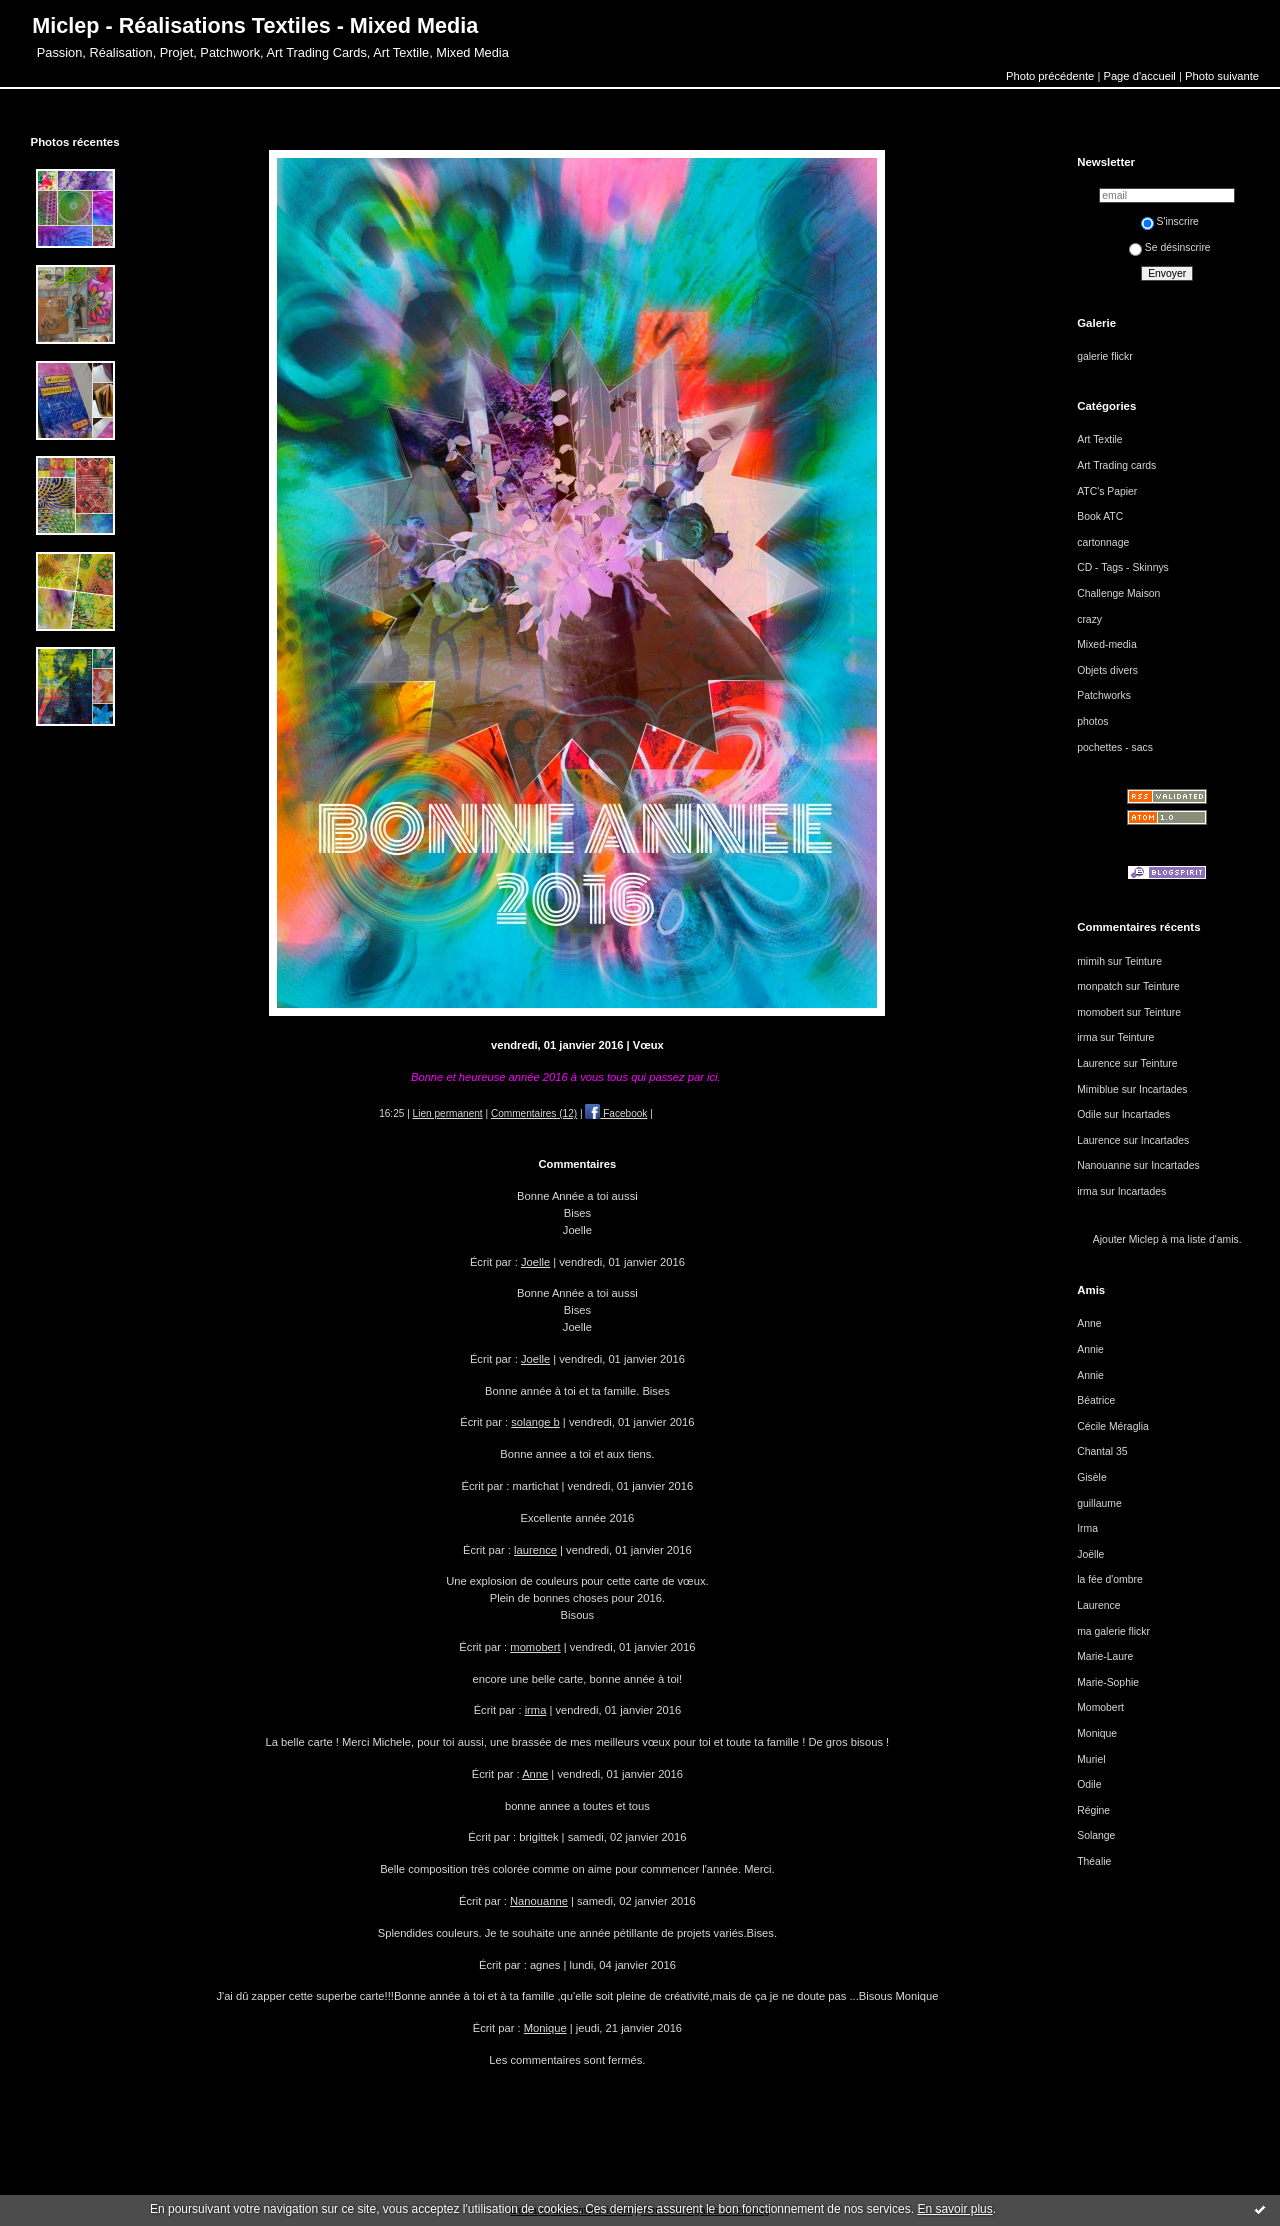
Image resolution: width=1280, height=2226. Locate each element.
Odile (1089, 1114)
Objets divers (1107, 670)
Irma (1087, 1528)
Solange (1096, 1835)
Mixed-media (1106, 644)
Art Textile (1099, 439)
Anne (535, 1774)
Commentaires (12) (534, 1113)
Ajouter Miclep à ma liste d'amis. (1167, 1239)
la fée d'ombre (1110, 1579)
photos (1092, 721)
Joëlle (1090, 1554)
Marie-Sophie (1108, 1682)
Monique (545, 2028)
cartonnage (1103, 542)
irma (536, 1710)
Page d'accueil (1139, 76)
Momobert (1100, 1707)
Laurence (1098, 1063)
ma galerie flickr (1113, 1631)
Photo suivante (1222, 76)
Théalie (1094, 1861)
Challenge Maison (1118, 593)
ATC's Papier (1107, 491)
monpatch (1100, 986)
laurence (535, 1550)
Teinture (1143, 961)
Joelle (535, 1262)
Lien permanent (448, 1113)
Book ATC (1100, 516)
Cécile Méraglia (1113, 1426)
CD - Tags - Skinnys (1123, 567)
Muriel (1091, 1759)
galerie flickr (1104, 356)
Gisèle (1091, 1477)
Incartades (1163, 1089)
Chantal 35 (1102, 1451)
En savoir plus (954, 2209)
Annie (1090, 1349)
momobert (535, 1647)
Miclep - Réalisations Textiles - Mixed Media (255, 25)
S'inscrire (1170, 221)
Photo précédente (1050, 76)
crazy (1089, 619)
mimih (1091, 961)
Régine (1093, 1810)
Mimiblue (1098, 1089)
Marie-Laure (1105, 1656)
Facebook (616, 1113)
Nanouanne (539, 1901)
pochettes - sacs (1115, 747)
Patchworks (1104, 695)
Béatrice (1096, 1400)
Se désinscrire (1170, 247)
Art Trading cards (1116, 465)
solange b (535, 1422)
